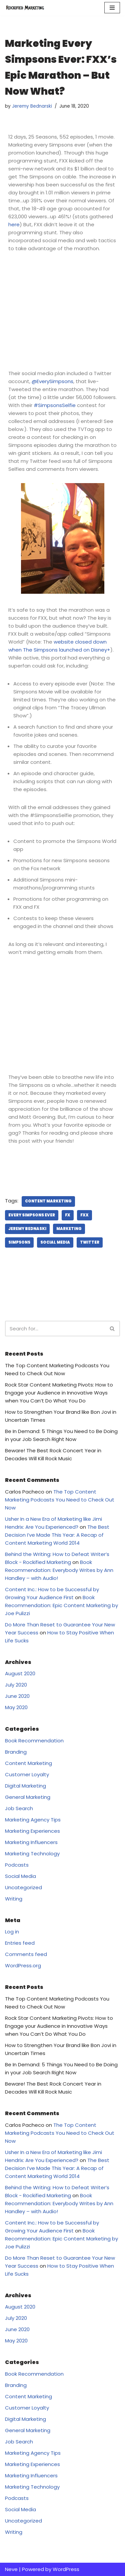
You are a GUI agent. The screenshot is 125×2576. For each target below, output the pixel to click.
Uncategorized (23, 1887)
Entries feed (20, 1942)
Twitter (89, 1242)
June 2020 (17, 1696)
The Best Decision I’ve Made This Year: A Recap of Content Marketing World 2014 (57, 1534)
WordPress (66, 2569)
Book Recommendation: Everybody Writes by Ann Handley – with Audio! (59, 1570)
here (14, 224)
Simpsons (19, 1242)
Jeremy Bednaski (27, 1228)
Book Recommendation (34, 1740)
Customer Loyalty (27, 1774)
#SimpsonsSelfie (55, 405)
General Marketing (27, 1797)
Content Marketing (48, 1201)
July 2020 (16, 1684)
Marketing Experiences (32, 1830)
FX (67, 1215)
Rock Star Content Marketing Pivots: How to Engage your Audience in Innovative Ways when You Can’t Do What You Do (59, 1392)
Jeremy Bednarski (32, 106)
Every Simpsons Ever (31, 1215)
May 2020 (16, 1707)
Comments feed (26, 1954)
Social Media (55, 1242)
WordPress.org (23, 1965)
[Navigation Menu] (112, 7)
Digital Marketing (25, 1785)
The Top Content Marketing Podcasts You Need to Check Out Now (59, 1499)
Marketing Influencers (31, 1842)
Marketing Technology (32, 1853)
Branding (16, 1751)
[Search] (55, 1328)
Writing (13, 1898)
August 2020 (20, 1673)
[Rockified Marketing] (25, 8)
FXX (84, 1215)
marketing (69, 1228)
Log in (12, 1931)
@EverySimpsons (52, 381)
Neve (11, 2569)
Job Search (19, 1808)
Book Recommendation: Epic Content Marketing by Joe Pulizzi (61, 1605)
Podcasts (17, 1864)
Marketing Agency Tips (33, 1819)
